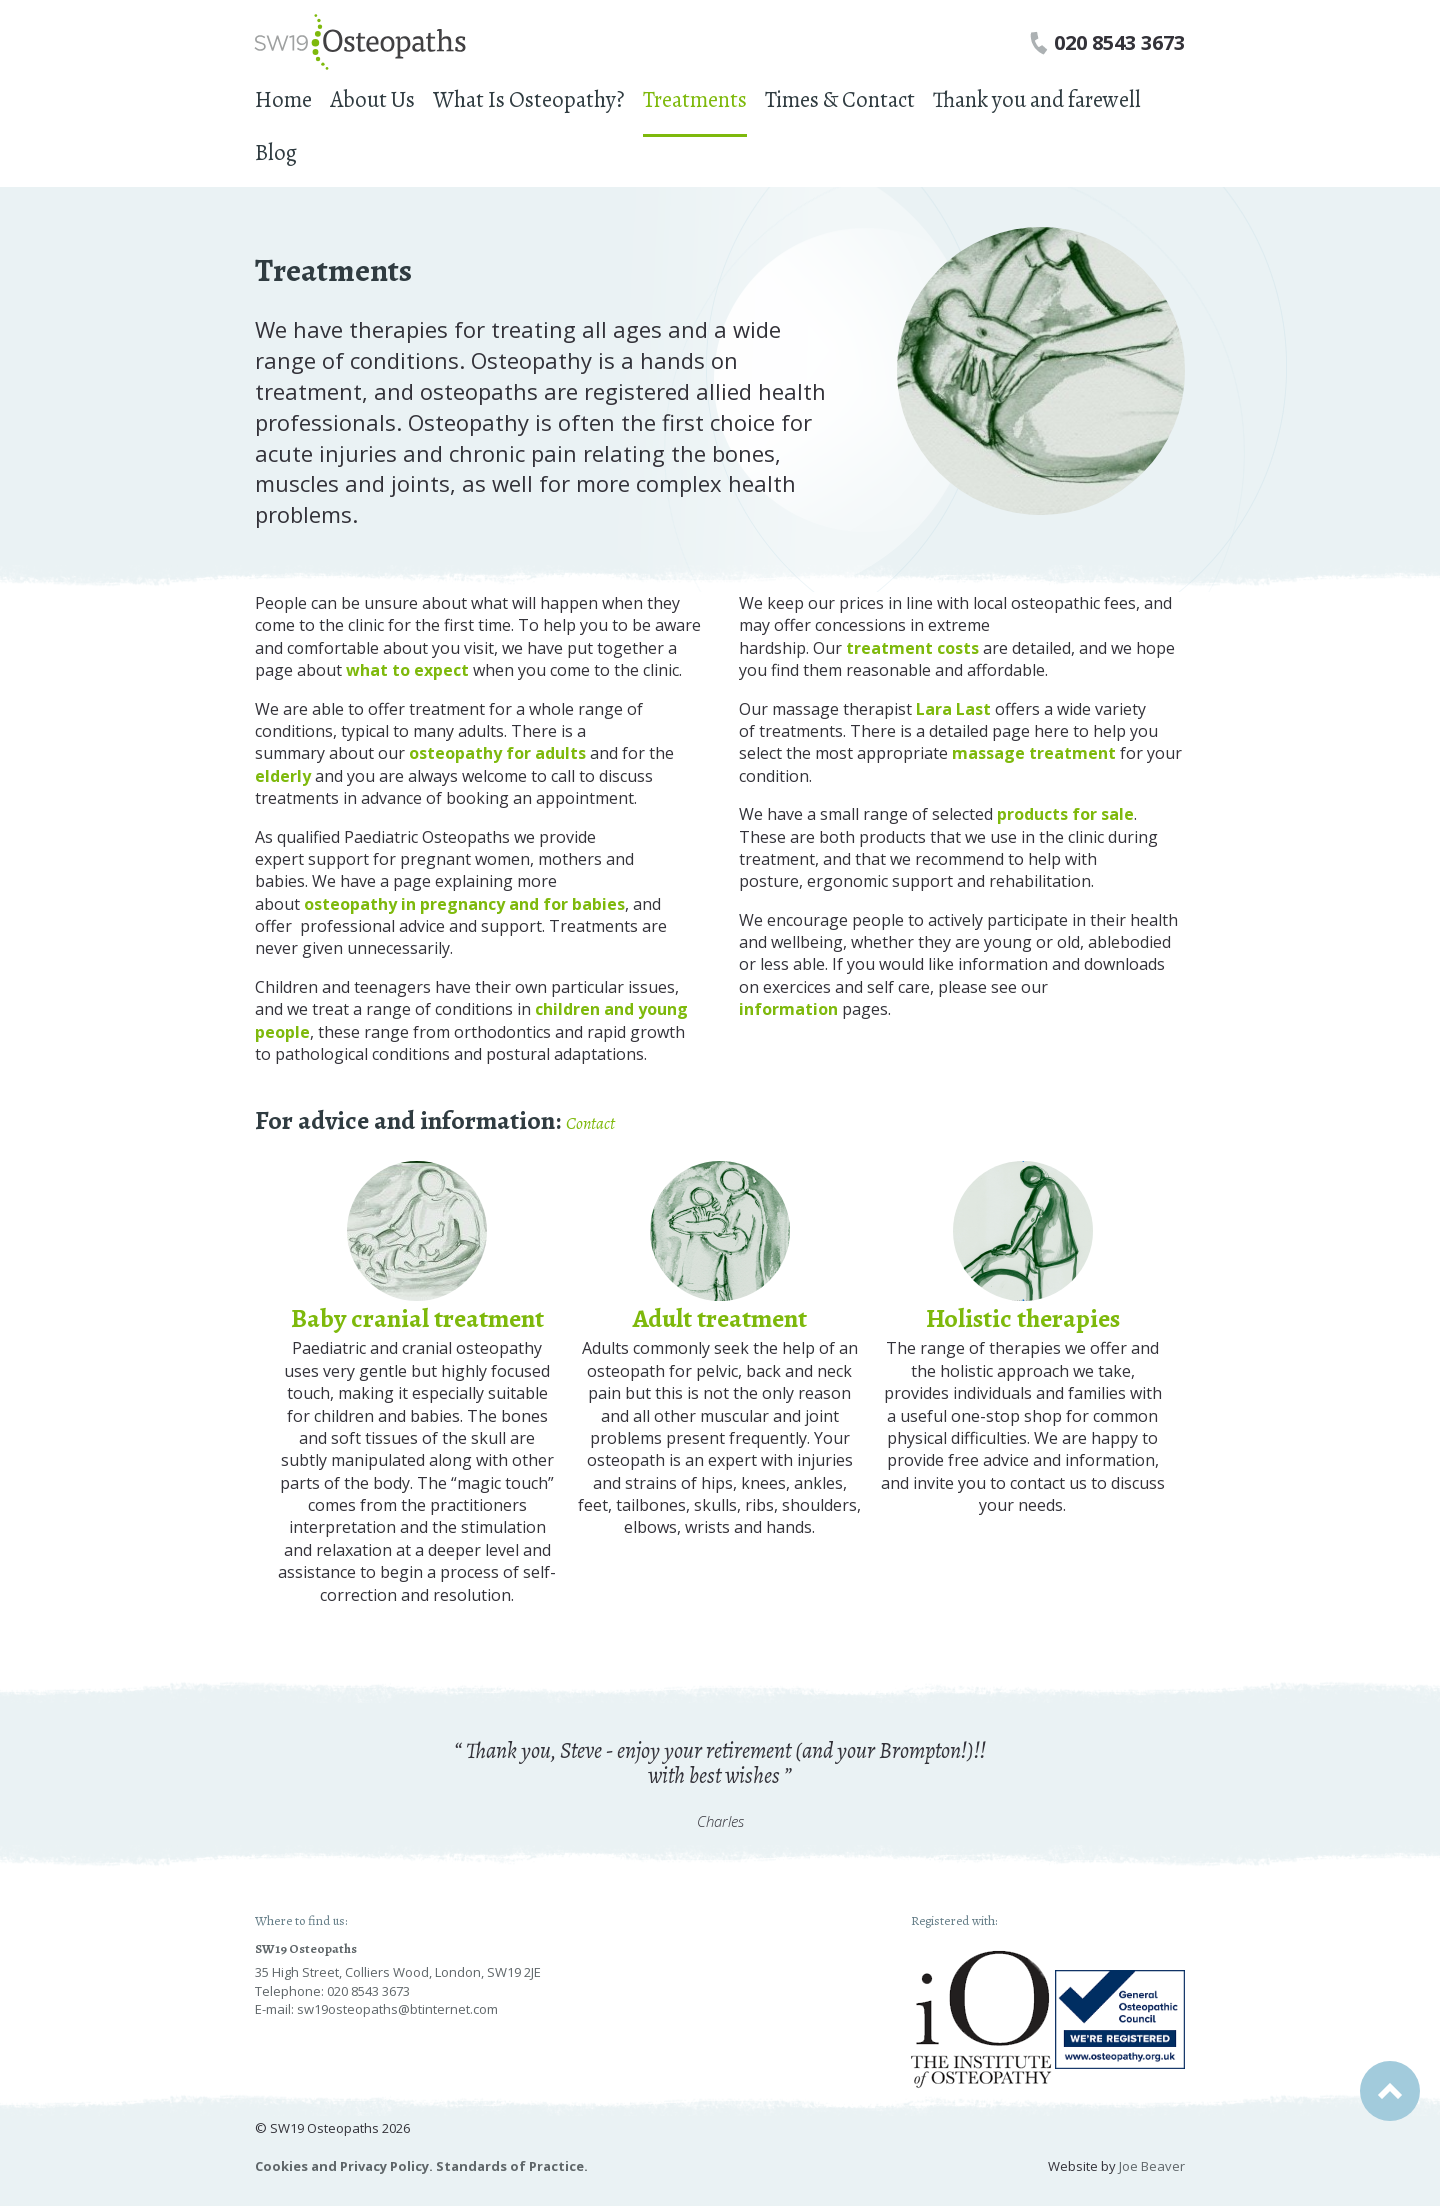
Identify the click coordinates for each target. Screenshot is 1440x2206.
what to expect (409, 670)
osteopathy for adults (497, 753)
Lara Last (953, 709)
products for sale (1065, 814)
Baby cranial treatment (417, 1318)
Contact (590, 1123)
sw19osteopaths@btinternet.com (397, 2009)
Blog (276, 152)
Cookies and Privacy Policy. (344, 2166)
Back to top (1390, 2091)
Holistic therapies (1023, 1318)
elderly (283, 776)
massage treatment (1034, 753)
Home (283, 99)
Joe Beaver (1152, 2166)
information (788, 1009)
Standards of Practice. (512, 2166)
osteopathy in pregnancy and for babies (464, 904)
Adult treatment (720, 1318)
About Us (372, 99)
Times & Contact (840, 99)
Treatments (695, 99)
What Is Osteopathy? (529, 99)
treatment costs (912, 648)
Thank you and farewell (1037, 99)
